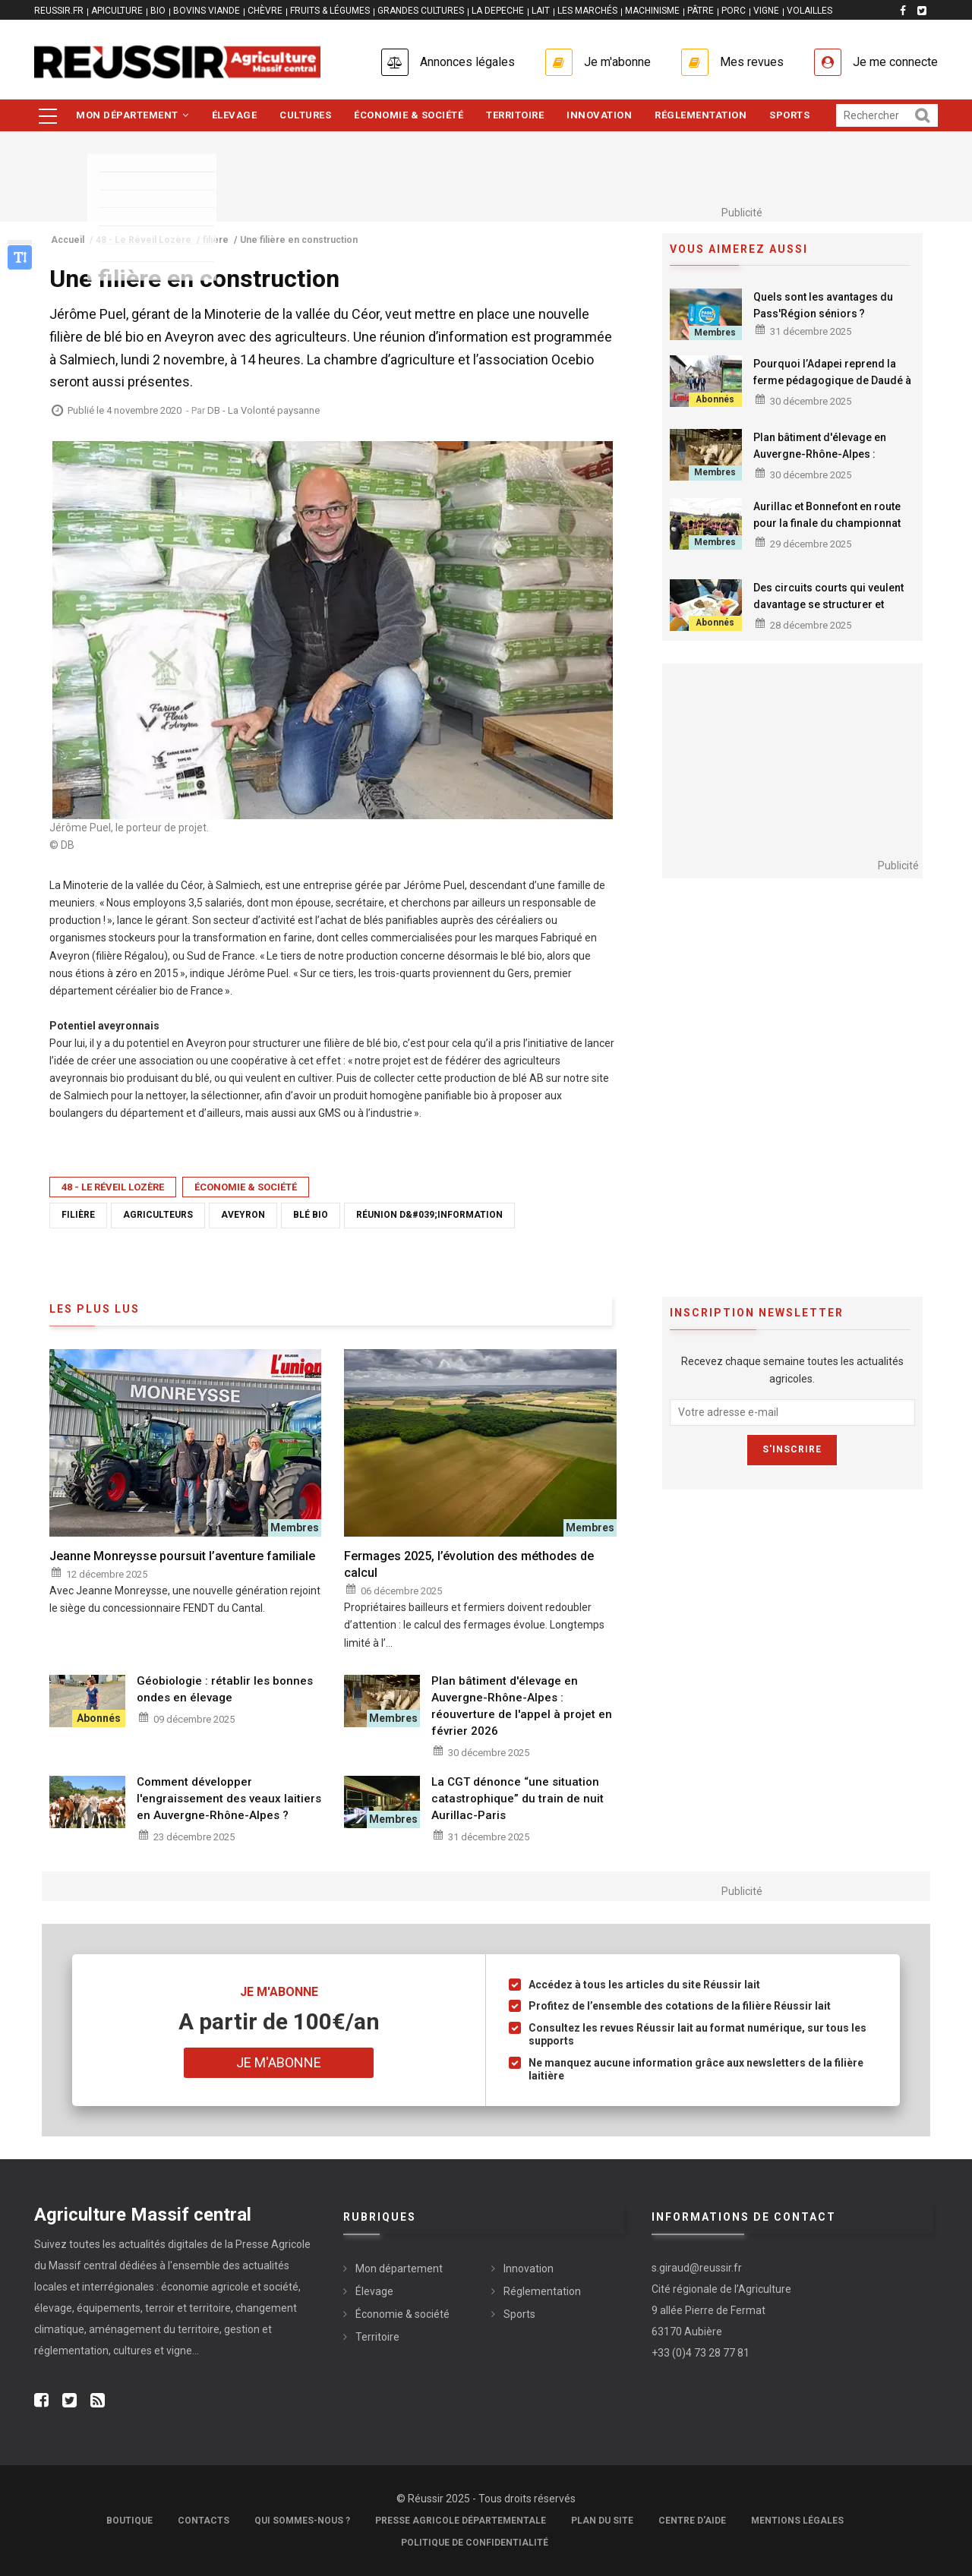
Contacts (203, 2520)
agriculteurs (158, 1214)
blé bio (310, 1214)
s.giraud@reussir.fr (697, 2268)
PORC (733, 10)
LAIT (541, 10)
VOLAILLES (809, 10)
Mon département (132, 115)
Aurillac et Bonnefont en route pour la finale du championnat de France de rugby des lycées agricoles (829, 531)
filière (78, 1214)
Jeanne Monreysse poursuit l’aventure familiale (182, 1556)
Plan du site (602, 2520)
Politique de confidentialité (474, 2542)
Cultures (305, 115)
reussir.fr (59, 10)
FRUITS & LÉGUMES (330, 10)
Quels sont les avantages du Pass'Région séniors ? (823, 305)
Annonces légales (467, 62)
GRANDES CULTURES (420, 10)
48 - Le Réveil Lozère (113, 1187)
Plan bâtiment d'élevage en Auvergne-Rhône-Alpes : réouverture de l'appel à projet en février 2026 (828, 462)
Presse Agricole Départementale (460, 2520)
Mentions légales (797, 2520)
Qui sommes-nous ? (302, 2520)
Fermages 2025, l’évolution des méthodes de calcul (469, 1564)
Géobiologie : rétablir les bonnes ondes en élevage (225, 1689)
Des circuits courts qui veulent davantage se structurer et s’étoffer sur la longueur (828, 604)
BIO (158, 10)
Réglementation (700, 115)
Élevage (234, 115)
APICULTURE (117, 10)
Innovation (599, 115)
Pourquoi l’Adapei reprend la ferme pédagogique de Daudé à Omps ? (832, 380)
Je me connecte (895, 62)
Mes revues (752, 62)
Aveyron (243, 1214)
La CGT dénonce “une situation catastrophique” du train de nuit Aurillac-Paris (517, 1798)
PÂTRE (700, 10)
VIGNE (766, 10)
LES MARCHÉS (587, 10)
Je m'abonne (617, 62)
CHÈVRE (265, 10)
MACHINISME (652, 10)
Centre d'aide (692, 2520)
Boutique (129, 2520)
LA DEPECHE (498, 10)
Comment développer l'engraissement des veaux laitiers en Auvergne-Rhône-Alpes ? (229, 1798)
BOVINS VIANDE (206, 10)
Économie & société (408, 115)
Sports (789, 115)
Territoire (515, 115)
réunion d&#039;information (429, 1214)
